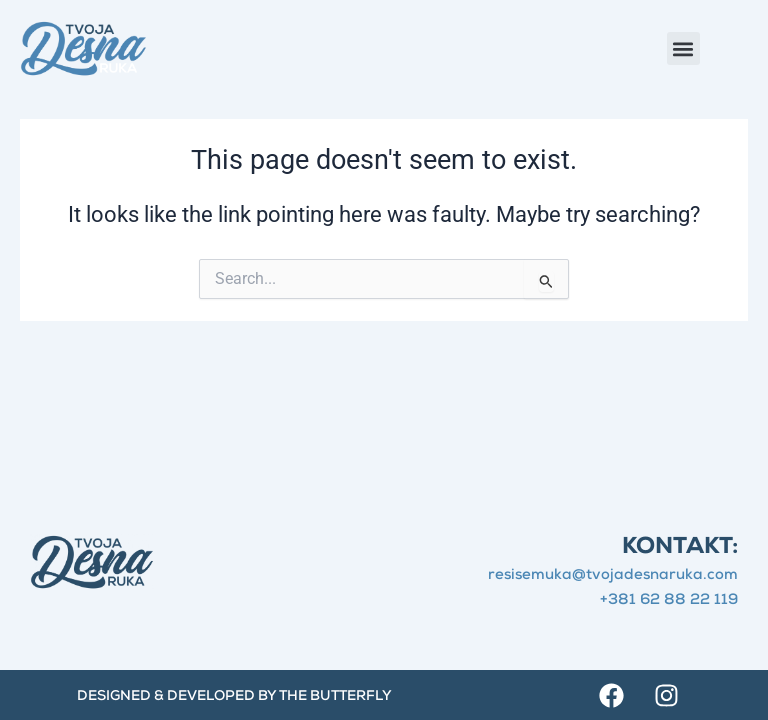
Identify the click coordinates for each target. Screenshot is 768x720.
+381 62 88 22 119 (669, 600)
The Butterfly (335, 697)
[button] (683, 48)
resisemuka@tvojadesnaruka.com (613, 575)
